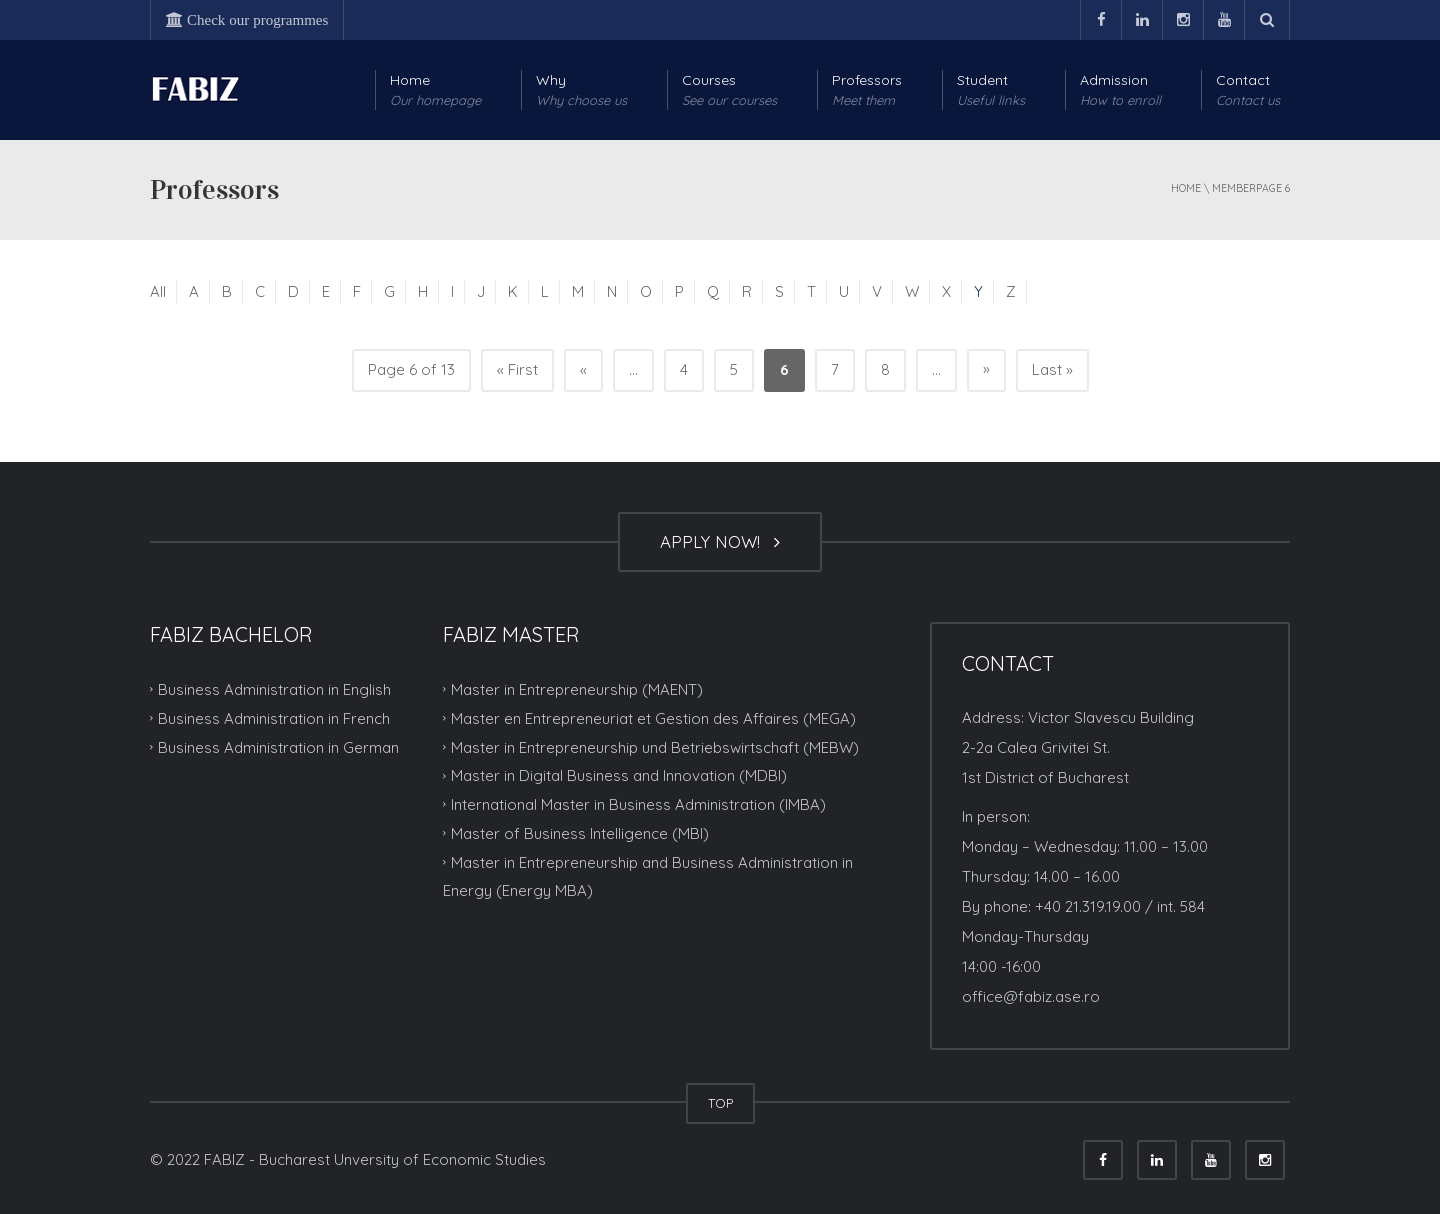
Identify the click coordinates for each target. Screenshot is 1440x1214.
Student (991, 90)
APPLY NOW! (720, 541)
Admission (1120, 90)
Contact (1248, 90)
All (158, 291)
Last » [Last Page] (1052, 369)
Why (581, 90)
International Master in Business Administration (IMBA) (638, 804)
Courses (729, 90)
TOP (720, 1103)
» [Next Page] (986, 368)
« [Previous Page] (583, 369)
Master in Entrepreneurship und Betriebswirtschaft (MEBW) (655, 746)
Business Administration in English (274, 689)
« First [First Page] (517, 369)
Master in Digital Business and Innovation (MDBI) (619, 775)
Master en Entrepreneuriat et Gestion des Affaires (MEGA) (653, 718)
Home (435, 90)
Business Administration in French (274, 718)
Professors (867, 90)
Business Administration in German (278, 746)
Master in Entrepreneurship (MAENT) (577, 689)
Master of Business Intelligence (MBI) (580, 833)
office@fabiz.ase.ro (1031, 996)
